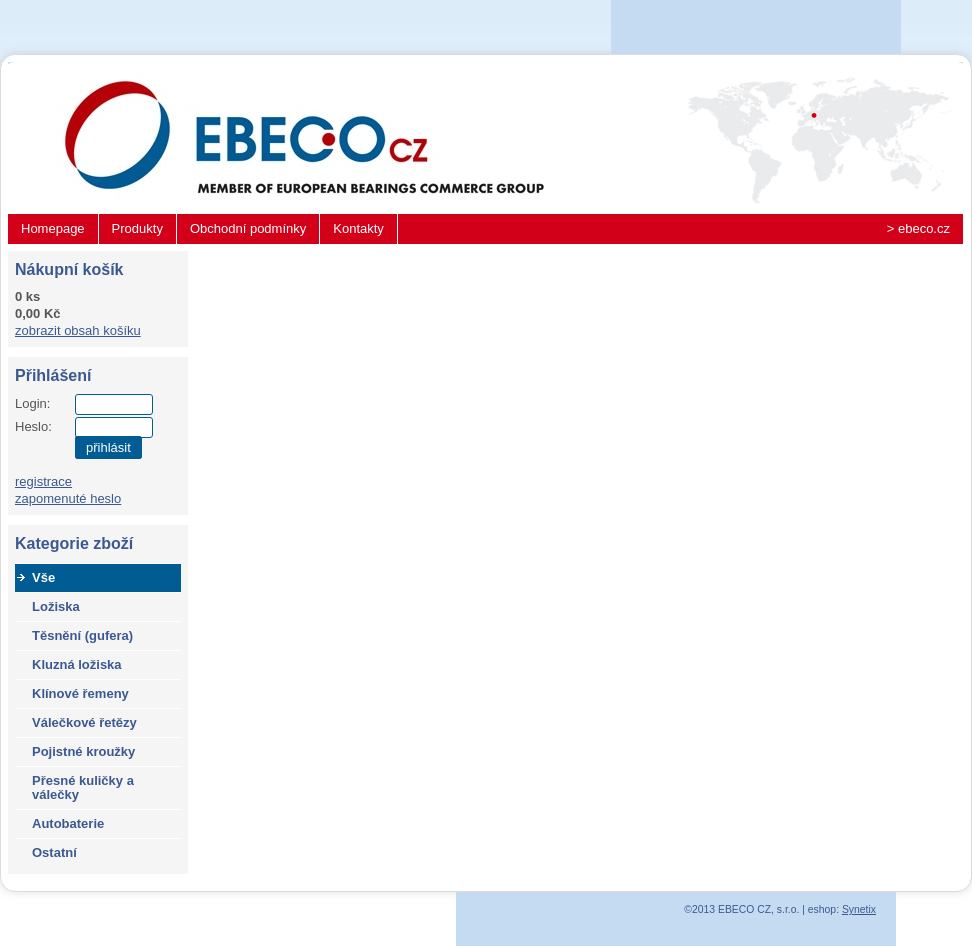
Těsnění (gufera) (82, 635)
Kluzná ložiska (77, 664)
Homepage (53, 228)
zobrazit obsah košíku (78, 330)
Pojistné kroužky (83, 751)
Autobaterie (68, 823)
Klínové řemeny (80, 693)
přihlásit (108, 447)
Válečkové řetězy (84, 722)
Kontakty (358, 228)
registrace (43, 481)
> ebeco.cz (918, 228)
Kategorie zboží (74, 543)
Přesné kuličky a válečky (83, 787)
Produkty (137, 228)
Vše (43, 577)
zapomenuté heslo (68, 498)
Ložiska (56, 606)
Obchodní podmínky (248, 228)
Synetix (859, 909)
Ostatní (54, 852)
